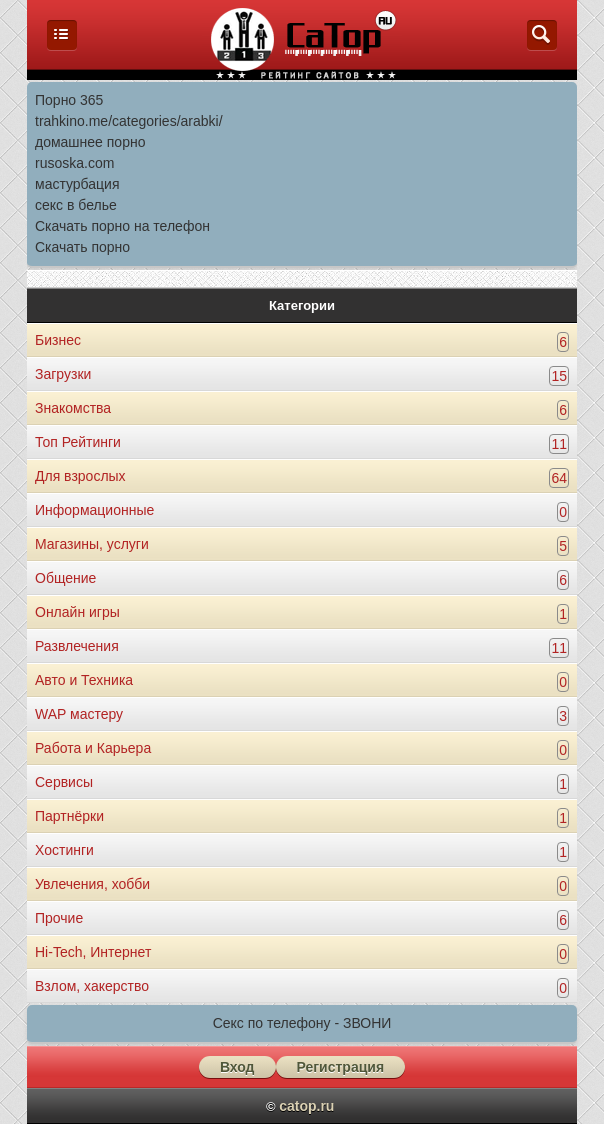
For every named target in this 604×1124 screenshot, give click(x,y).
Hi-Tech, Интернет (93, 952)
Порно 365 (69, 100)
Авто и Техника (84, 680)
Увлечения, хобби (92, 884)
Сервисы (64, 782)
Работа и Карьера (93, 748)
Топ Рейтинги (78, 442)
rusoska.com (74, 163)
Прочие (59, 918)
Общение (65, 578)
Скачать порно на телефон (122, 226)
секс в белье (76, 205)
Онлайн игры (77, 612)
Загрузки (63, 374)
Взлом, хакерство (92, 986)
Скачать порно (82, 247)
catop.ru (306, 1106)
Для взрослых (80, 476)
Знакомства (73, 408)
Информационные (94, 510)
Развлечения (77, 646)
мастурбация (77, 184)
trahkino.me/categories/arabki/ (129, 121)
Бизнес (58, 340)
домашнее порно (90, 142)
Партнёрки (69, 816)
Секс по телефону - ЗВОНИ (302, 1023)
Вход (237, 1067)
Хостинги (64, 850)
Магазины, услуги (92, 544)
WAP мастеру (79, 714)
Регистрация (341, 1067)
